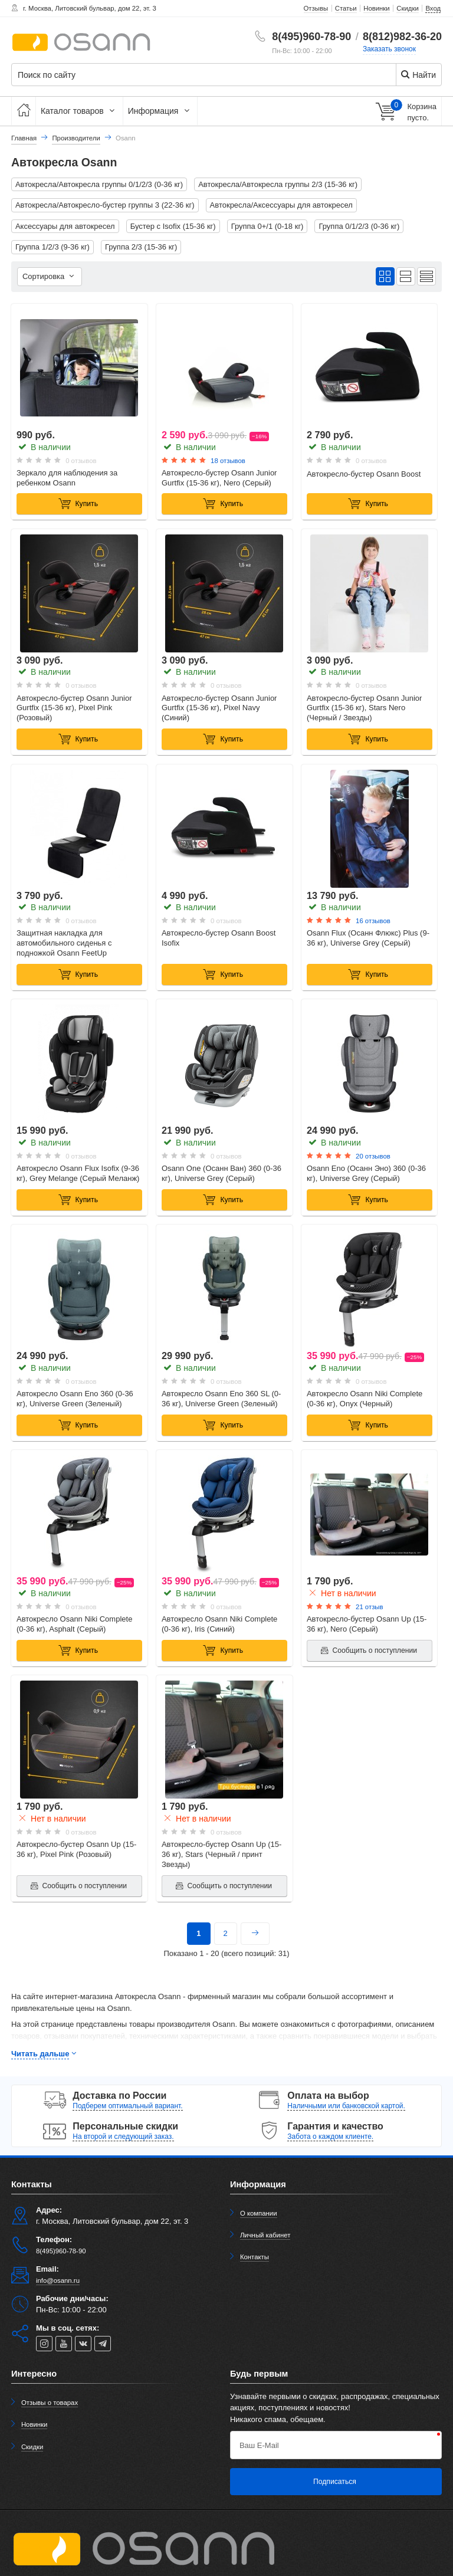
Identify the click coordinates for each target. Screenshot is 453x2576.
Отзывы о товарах (49, 2402)
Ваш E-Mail (259, 2445)
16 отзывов (373, 920)
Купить (78, 503)
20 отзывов (373, 1156)
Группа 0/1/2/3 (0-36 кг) (359, 226)
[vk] (83, 2343)
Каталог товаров (79, 111)
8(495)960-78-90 (311, 36)
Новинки (34, 2424)
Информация (160, 111)
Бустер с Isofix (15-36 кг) (173, 226)
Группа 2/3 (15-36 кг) (141, 246)
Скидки (32, 2446)
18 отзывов (228, 460)
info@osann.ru (58, 2280)
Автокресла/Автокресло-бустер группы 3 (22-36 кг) (105, 205)
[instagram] (44, 2343)
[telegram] (102, 2343)
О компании (258, 2213)
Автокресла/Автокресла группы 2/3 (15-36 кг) (277, 184)
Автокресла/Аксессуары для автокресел (281, 205)
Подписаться (334, 2481)
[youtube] (63, 2343)
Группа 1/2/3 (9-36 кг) (52, 246)
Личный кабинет (265, 2235)
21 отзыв (369, 1606)
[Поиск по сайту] (190, 75)
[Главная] (23, 111)
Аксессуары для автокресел (65, 226)
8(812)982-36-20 (402, 36)
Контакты (254, 2256)
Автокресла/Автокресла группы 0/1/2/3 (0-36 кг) (99, 184)
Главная (24, 138)
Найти (418, 74)
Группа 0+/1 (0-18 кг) (267, 226)
